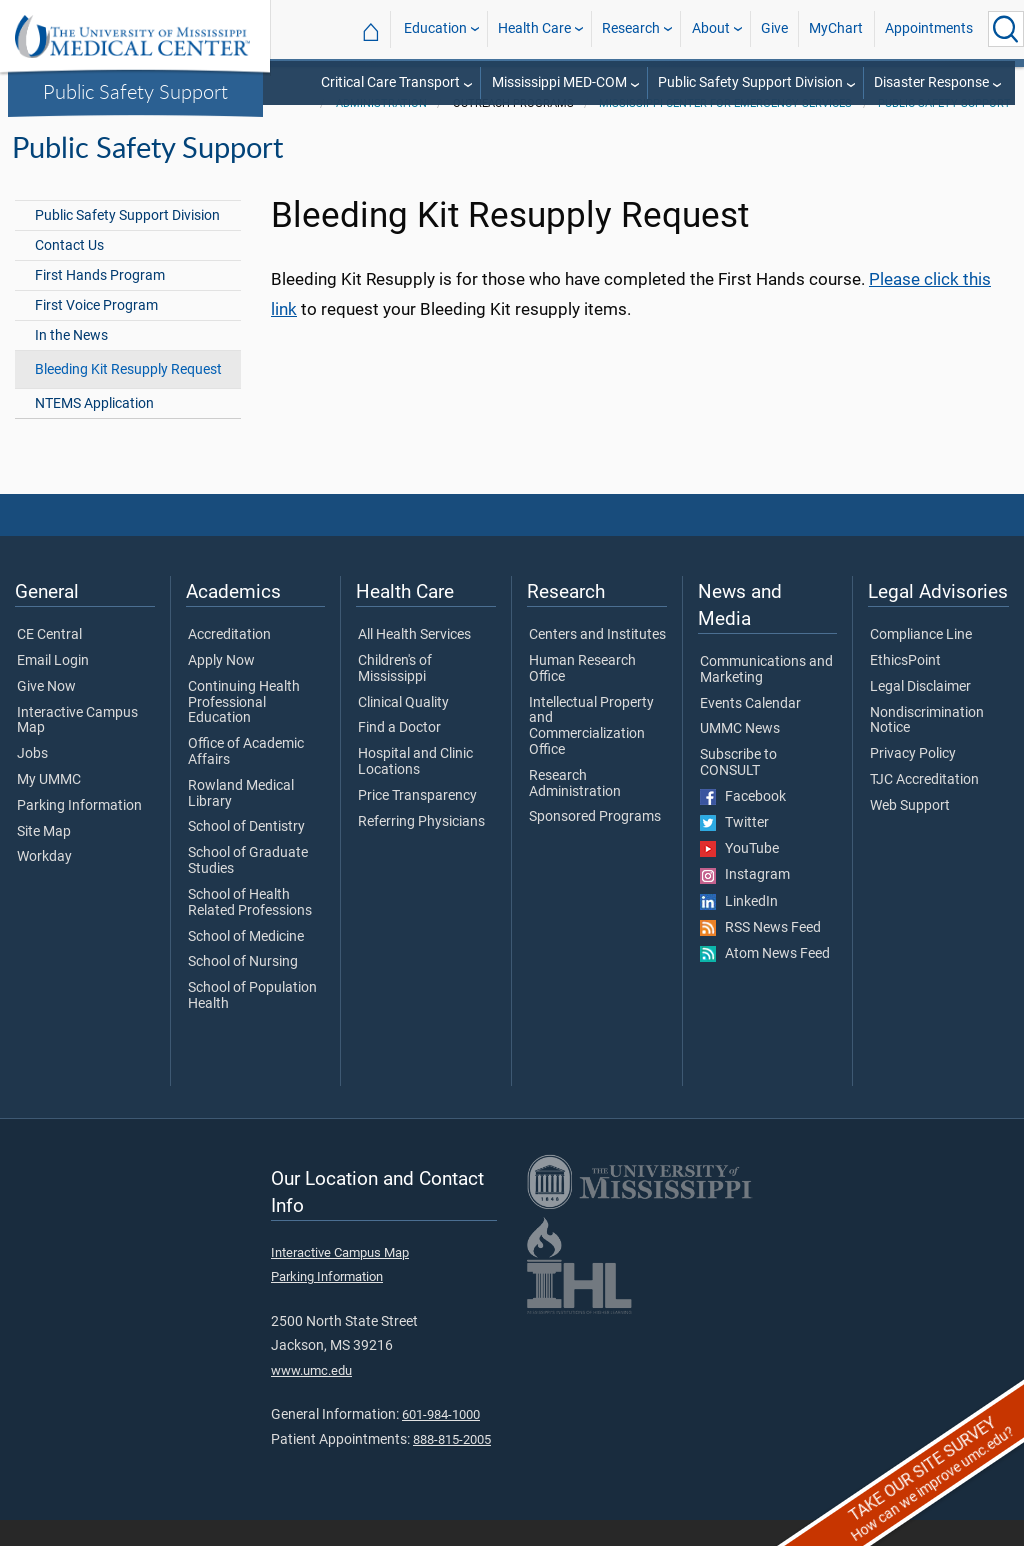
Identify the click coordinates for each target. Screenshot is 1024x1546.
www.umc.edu (311, 1396)
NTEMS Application (94, 429)
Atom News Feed (765, 980)
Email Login (53, 687)
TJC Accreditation (924, 806)
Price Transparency (417, 822)
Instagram (745, 901)
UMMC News (740, 755)
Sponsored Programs (595, 843)
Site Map (44, 858)
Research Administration (575, 810)
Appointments (929, 28)
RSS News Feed (760, 954)
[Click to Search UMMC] (1006, 29)
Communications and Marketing (766, 696)
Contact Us (69, 271)
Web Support (910, 832)
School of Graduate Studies (248, 887)
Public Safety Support (135, 91)
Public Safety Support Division (750, 82)
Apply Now (221, 687)
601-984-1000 (441, 1440)
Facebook (743, 823)
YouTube (739, 875)
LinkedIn (739, 928)
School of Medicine (246, 963)
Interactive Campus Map (77, 747)
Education (435, 28)
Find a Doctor (399, 754)
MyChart (836, 28)
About (711, 28)
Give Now (46, 713)
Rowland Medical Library (241, 820)
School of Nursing (243, 988)
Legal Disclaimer (920, 713)
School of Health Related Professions (250, 929)
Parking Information (79, 832)
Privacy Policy (913, 780)
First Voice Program (96, 331)
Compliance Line (921, 661)
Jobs (32, 780)
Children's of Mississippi (395, 695)
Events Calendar (750, 730)
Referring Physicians (421, 848)
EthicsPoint (905, 687)
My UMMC (49, 806)
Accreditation (229, 661)
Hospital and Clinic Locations (415, 788)
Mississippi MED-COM (559, 82)
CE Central (49, 661)
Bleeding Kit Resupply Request (128, 395)
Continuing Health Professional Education (244, 728)
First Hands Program (100, 301)
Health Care (534, 28)
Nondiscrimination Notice (927, 747)
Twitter (734, 849)
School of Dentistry (246, 853)
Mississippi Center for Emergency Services (725, 129)
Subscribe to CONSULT (738, 789)
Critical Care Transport (390, 82)
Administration (381, 129)
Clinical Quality (403, 729)
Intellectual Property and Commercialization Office (591, 752)
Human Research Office (582, 695)
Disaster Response (931, 82)
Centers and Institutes (597, 661)
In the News (71, 361)
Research (631, 28)
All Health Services (414, 661)
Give (774, 28)
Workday (44, 883)
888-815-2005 (452, 1465)
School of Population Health (252, 1022)
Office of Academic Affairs (246, 778)
